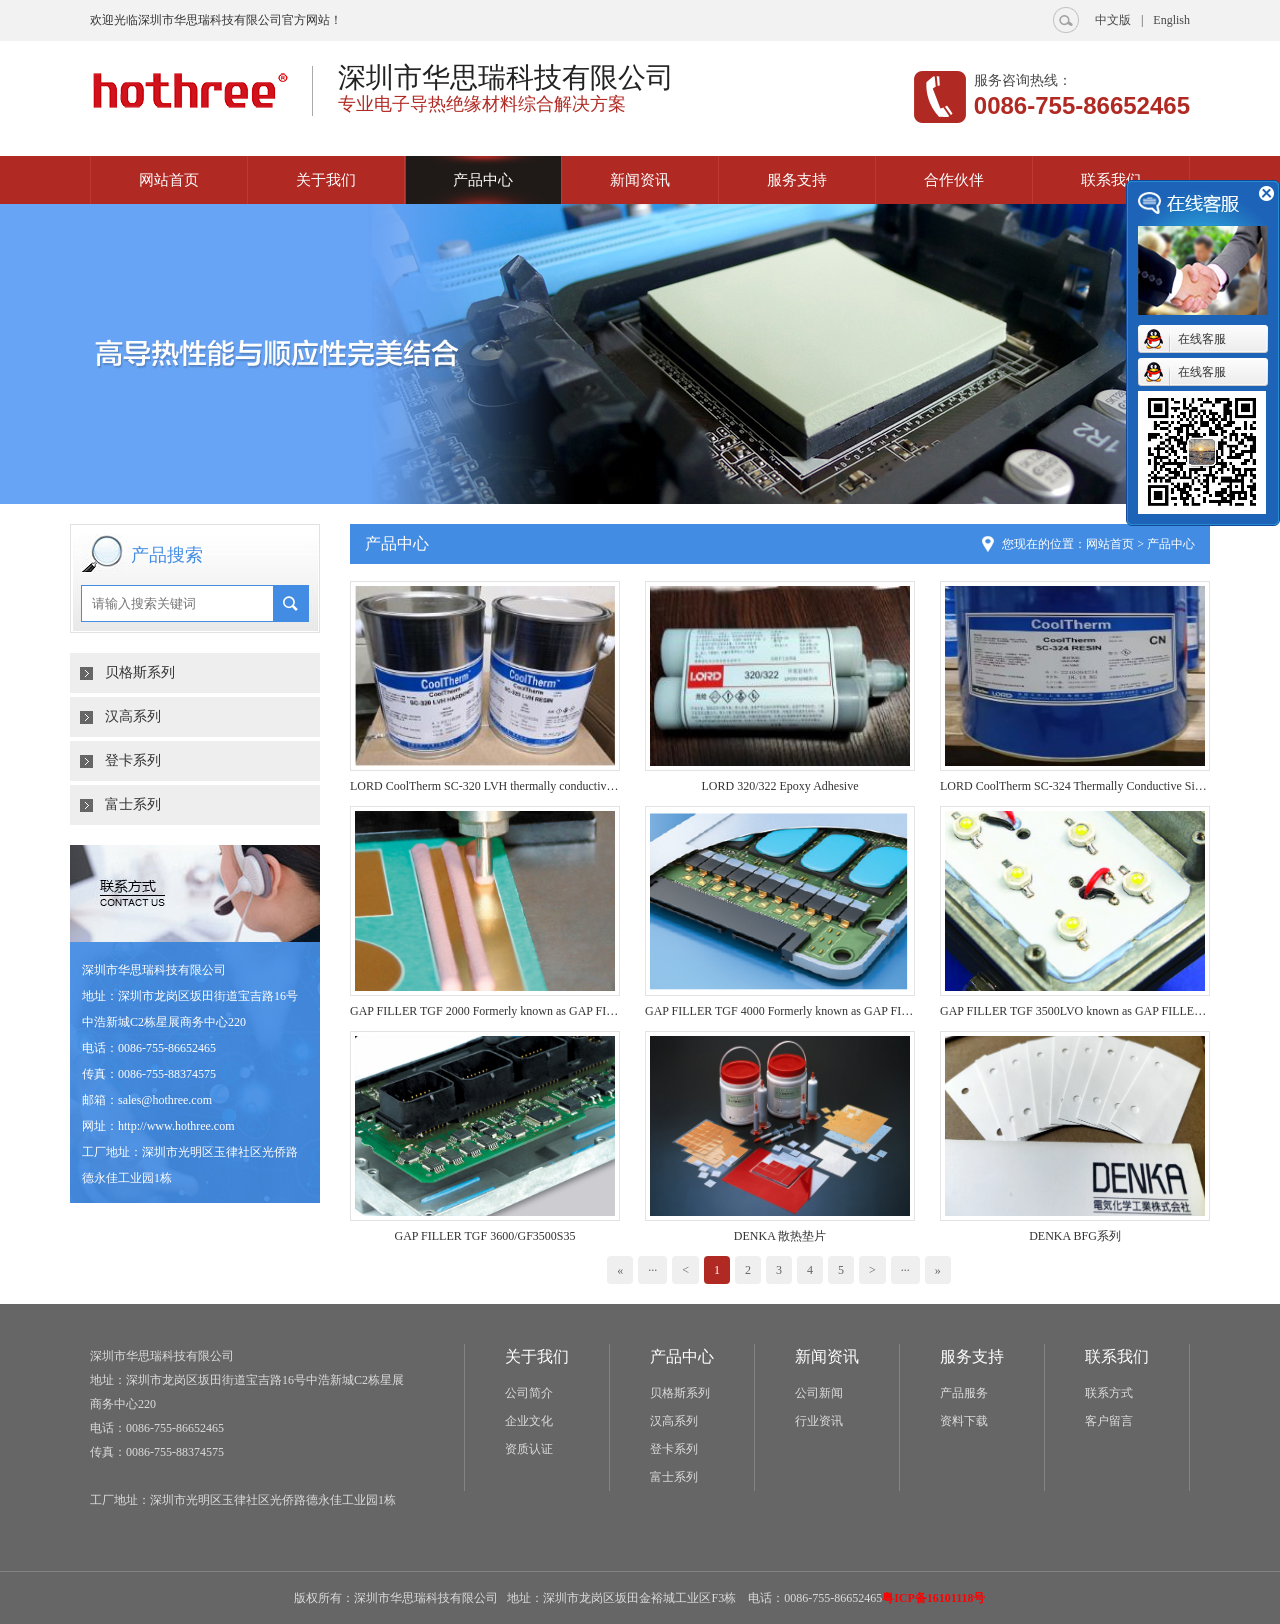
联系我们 (1111, 180)
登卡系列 (133, 760)
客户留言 (1109, 1421)
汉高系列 (133, 716)
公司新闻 (819, 1393)
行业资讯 (819, 1421)
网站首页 (169, 180)
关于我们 (326, 180)
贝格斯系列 (140, 672)
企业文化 (529, 1421)
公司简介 (529, 1393)
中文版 (1113, 20)
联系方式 (1109, 1393)
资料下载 (964, 1421)
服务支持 (797, 180)
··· (652, 1270)
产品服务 (964, 1393)
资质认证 (529, 1449)
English (1171, 20)
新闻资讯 (640, 180)
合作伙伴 (954, 180)
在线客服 (1202, 339)
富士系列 (133, 804)
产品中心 (483, 180)
